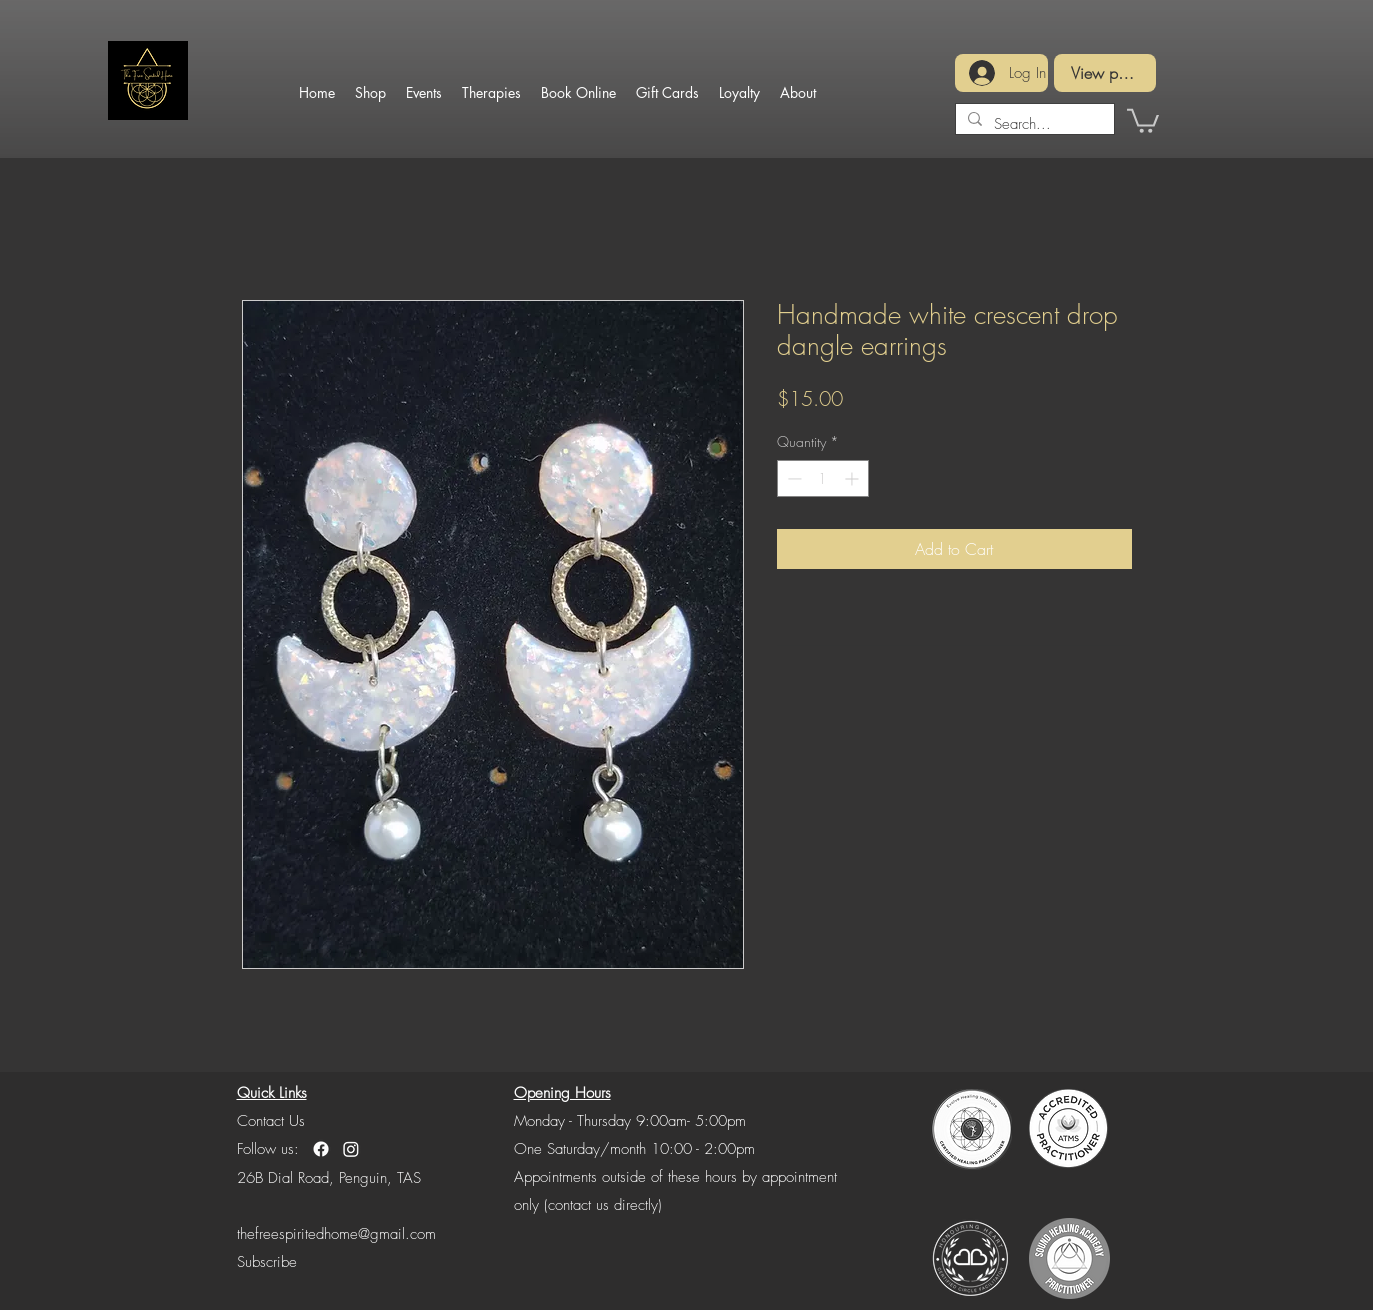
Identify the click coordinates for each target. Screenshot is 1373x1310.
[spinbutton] (823, 478)
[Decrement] (792, 478)
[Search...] (1033, 124)
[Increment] (853, 478)
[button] (1143, 119)
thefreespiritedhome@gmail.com (336, 1234)
